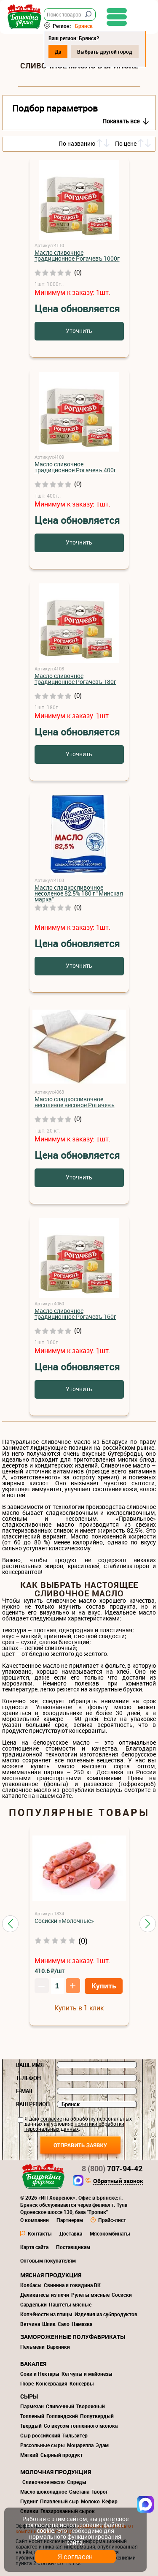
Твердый (31, 2425)
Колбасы (31, 2285)
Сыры (29, 2396)
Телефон (28, 2078)
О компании (34, 2220)
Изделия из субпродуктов (106, 2314)
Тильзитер (75, 2435)
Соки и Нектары (39, 2373)
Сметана (79, 2491)
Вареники (58, 2346)
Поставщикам (73, 2247)
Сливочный (60, 2406)
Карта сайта (34, 2247)
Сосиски (122, 2294)
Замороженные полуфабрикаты (72, 2337)
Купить (103, 1986)
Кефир (110, 2501)
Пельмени (32, 2346)
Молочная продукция (55, 2472)
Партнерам (69, 2220)
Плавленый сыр (59, 2501)
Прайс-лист (112, 2220)
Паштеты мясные (70, 2304)
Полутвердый (97, 2416)
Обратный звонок (118, 2181)
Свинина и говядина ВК (72, 2285)
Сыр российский (40, 2435)
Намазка (82, 2323)
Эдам (102, 2445)
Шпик (49, 2323)
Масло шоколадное (43, 2491)
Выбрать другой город (104, 51)
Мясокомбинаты (110, 2233)
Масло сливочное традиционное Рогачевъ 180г (75, 679)
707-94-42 (112, 2168)
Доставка (70, 2233)
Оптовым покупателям (48, 2260)
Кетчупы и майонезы (87, 2373)
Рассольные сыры (42, 2445)
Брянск (84, 25)
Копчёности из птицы (46, 2314)
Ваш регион (33, 2104)
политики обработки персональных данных (74, 2126)
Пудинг (29, 2501)
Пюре (27, 2383)
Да (58, 51)
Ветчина (30, 2323)
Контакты (40, 2233)
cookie (45, 2531)
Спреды (76, 2481)
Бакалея (33, 2364)
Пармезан (32, 2406)
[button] (10, 1923)
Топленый (32, 2416)
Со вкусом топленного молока (81, 2425)
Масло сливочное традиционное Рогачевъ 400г (75, 467)
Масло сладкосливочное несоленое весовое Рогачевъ (75, 1102)
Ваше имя (30, 2065)
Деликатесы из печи (44, 2294)
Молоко (90, 2501)
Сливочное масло (43, 2481)
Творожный (90, 2406)
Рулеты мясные (90, 2294)
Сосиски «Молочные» (64, 1921)
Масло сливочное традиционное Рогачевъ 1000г (77, 255)
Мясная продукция (50, 2275)
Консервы (82, 2383)
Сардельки (33, 2304)
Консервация (51, 2383)
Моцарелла (80, 2445)
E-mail (25, 2091)
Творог (99, 2491)
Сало (64, 2323)
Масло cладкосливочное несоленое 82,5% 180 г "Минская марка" (79, 893)
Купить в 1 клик (79, 2007)
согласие (51, 2118)
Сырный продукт (61, 2454)
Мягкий (29, 2454)
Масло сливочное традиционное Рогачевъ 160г (75, 1314)
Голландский (62, 2416)
